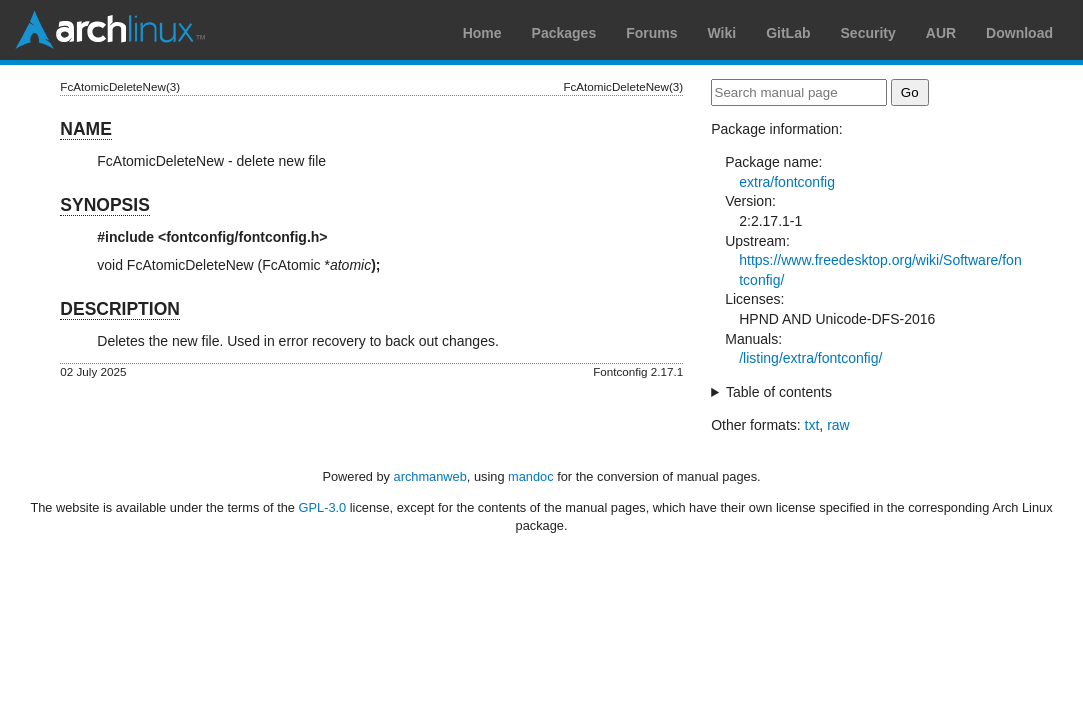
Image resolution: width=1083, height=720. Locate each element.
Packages (564, 33)
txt (812, 425)
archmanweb (430, 476)
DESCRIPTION (120, 309)
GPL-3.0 (323, 507)
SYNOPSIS (104, 205)
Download (1019, 33)
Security (868, 33)
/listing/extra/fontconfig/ (810, 358)
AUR (941, 33)
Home (482, 33)
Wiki (722, 33)
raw (838, 425)
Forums (651, 33)
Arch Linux (110, 30)
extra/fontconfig (787, 182)
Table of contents (779, 392)
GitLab (788, 33)
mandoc (531, 476)
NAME (86, 129)
